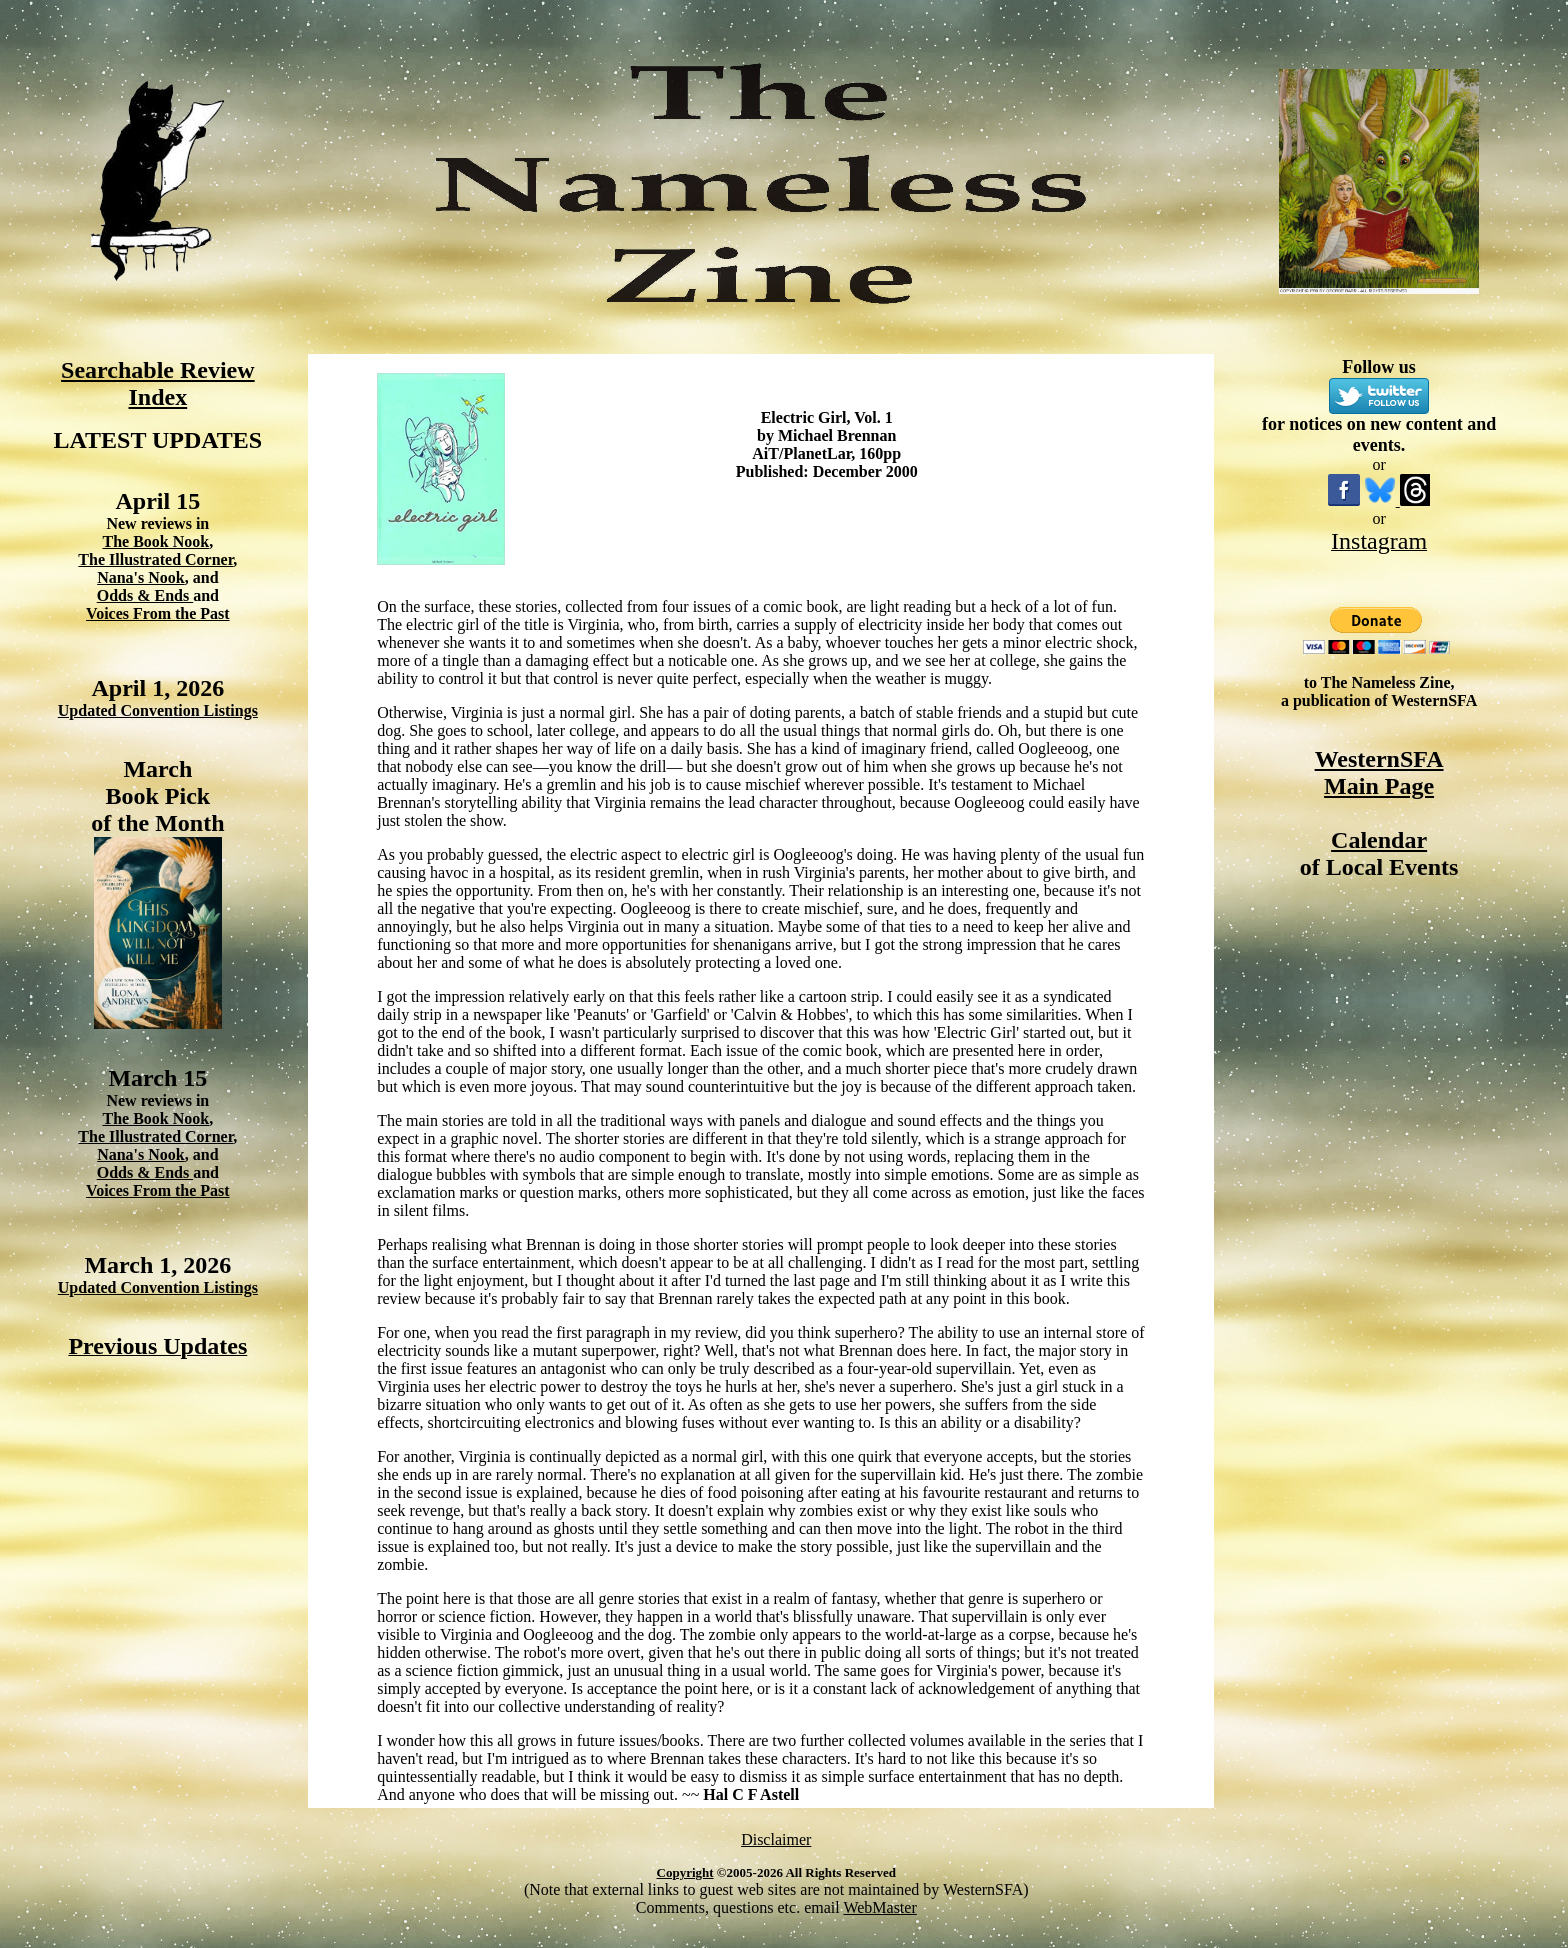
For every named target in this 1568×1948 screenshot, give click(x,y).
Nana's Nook (141, 577)
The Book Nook (155, 541)
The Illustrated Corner (155, 559)
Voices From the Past (158, 613)
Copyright (685, 1872)
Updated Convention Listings (158, 710)
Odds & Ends (145, 595)
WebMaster (879, 1907)
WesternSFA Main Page (1379, 772)
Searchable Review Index (158, 383)
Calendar (1379, 840)
